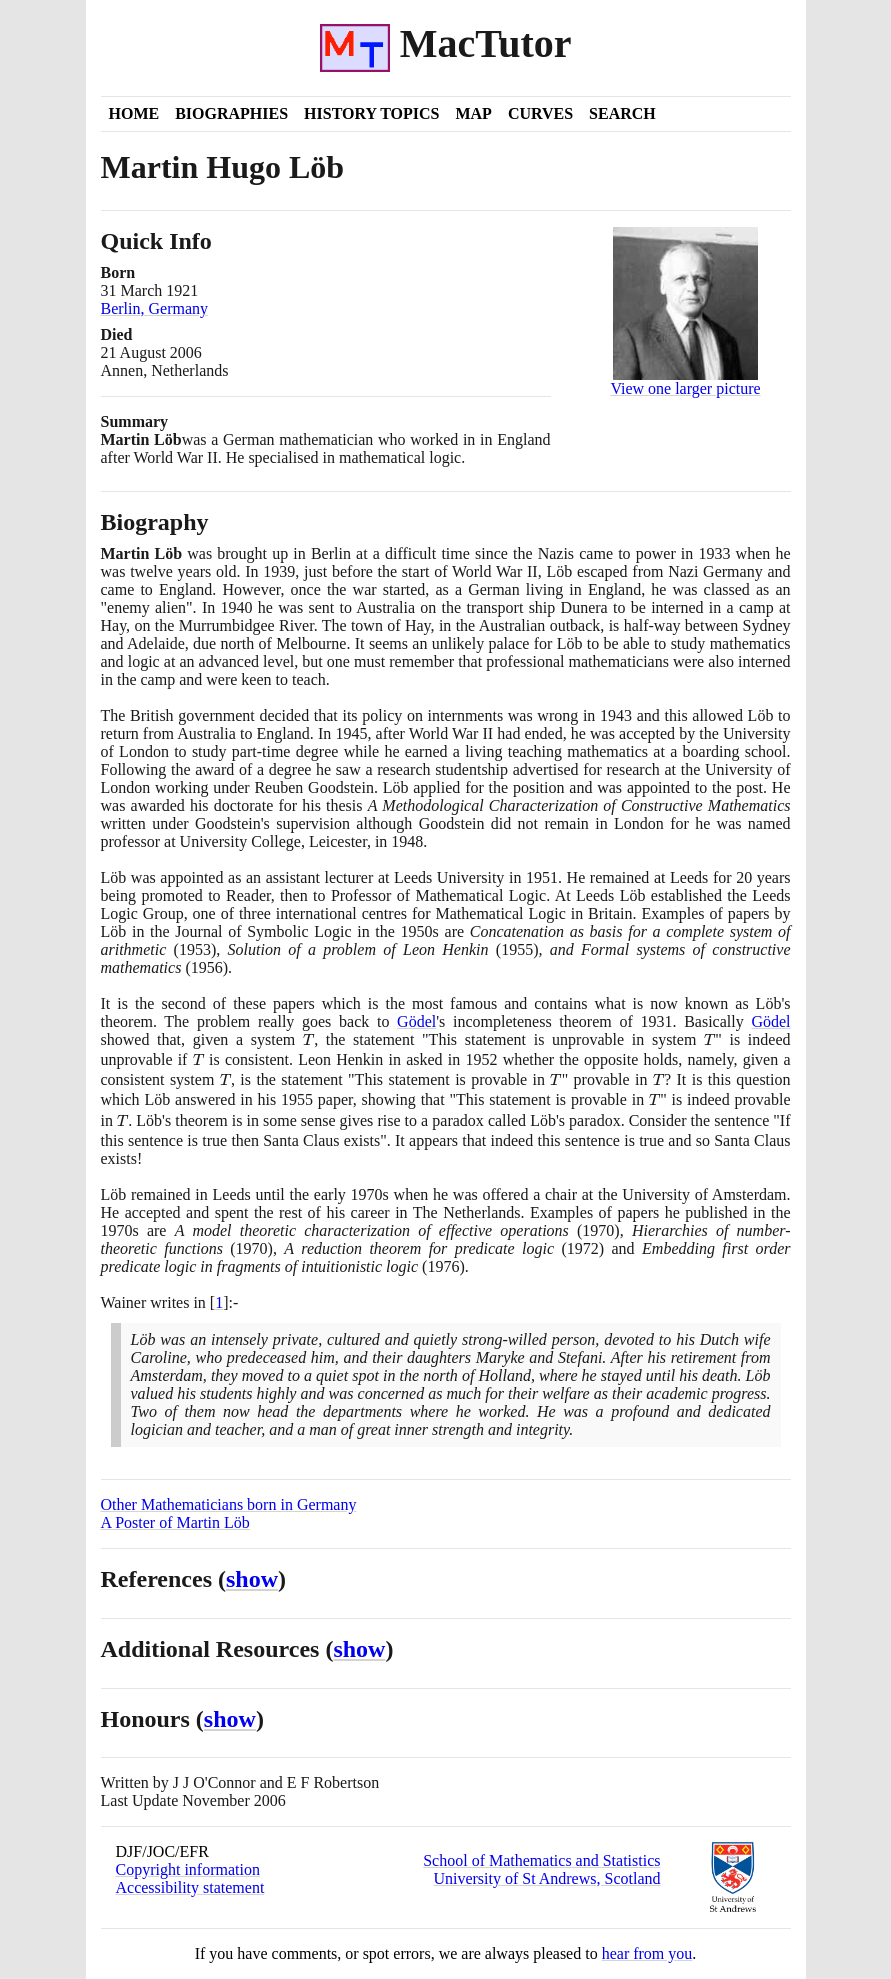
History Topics (371, 113)
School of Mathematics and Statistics (541, 1860)
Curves (540, 113)
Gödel (416, 1021)
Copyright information (188, 1869)
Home (134, 113)
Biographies (231, 113)
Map (473, 113)
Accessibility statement (190, 1887)
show (252, 1579)
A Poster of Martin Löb (175, 1522)
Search (622, 113)
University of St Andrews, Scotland (546, 1878)
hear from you (647, 1953)
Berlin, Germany (155, 308)
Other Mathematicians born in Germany (229, 1504)
